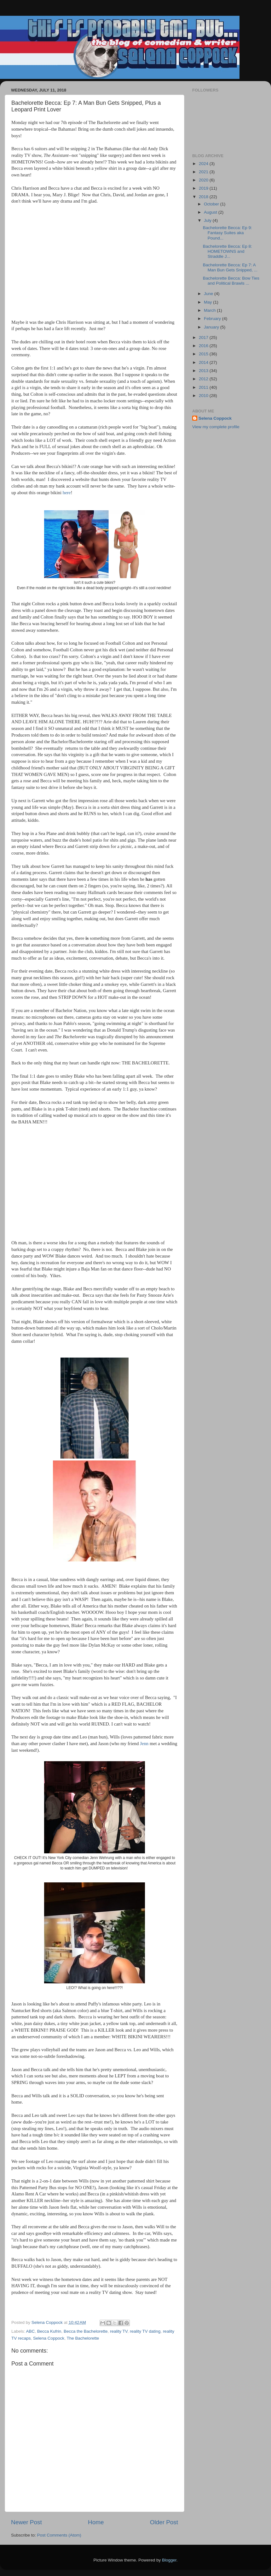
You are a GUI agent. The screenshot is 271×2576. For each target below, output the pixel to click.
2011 (204, 387)
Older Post (164, 2522)
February (213, 318)
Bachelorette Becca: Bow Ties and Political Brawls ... (231, 281)
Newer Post (26, 2522)
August (211, 212)
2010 (204, 395)
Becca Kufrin (49, 2331)
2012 (204, 378)
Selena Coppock (48, 2338)
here (67, 492)
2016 (204, 345)
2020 (204, 180)
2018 (204, 196)
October (212, 204)
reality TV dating (145, 2331)
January (212, 327)
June (209, 293)
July (208, 220)
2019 (204, 188)
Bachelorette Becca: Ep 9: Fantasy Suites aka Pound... (227, 232)
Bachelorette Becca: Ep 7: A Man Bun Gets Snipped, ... (230, 267)
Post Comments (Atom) (59, 2535)
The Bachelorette (82, 2338)
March (210, 310)
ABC (30, 2331)
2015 (204, 354)
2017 (204, 337)
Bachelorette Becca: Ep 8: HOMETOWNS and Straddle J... (227, 251)
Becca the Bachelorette (86, 2331)
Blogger (169, 2560)
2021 (204, 171)
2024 (204, 163)
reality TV (119, 2331)
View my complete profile (215, 426)
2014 (204, 362)
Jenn (144, 1743)
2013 (204, 370)
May (208, 302)
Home (96, 2522)
